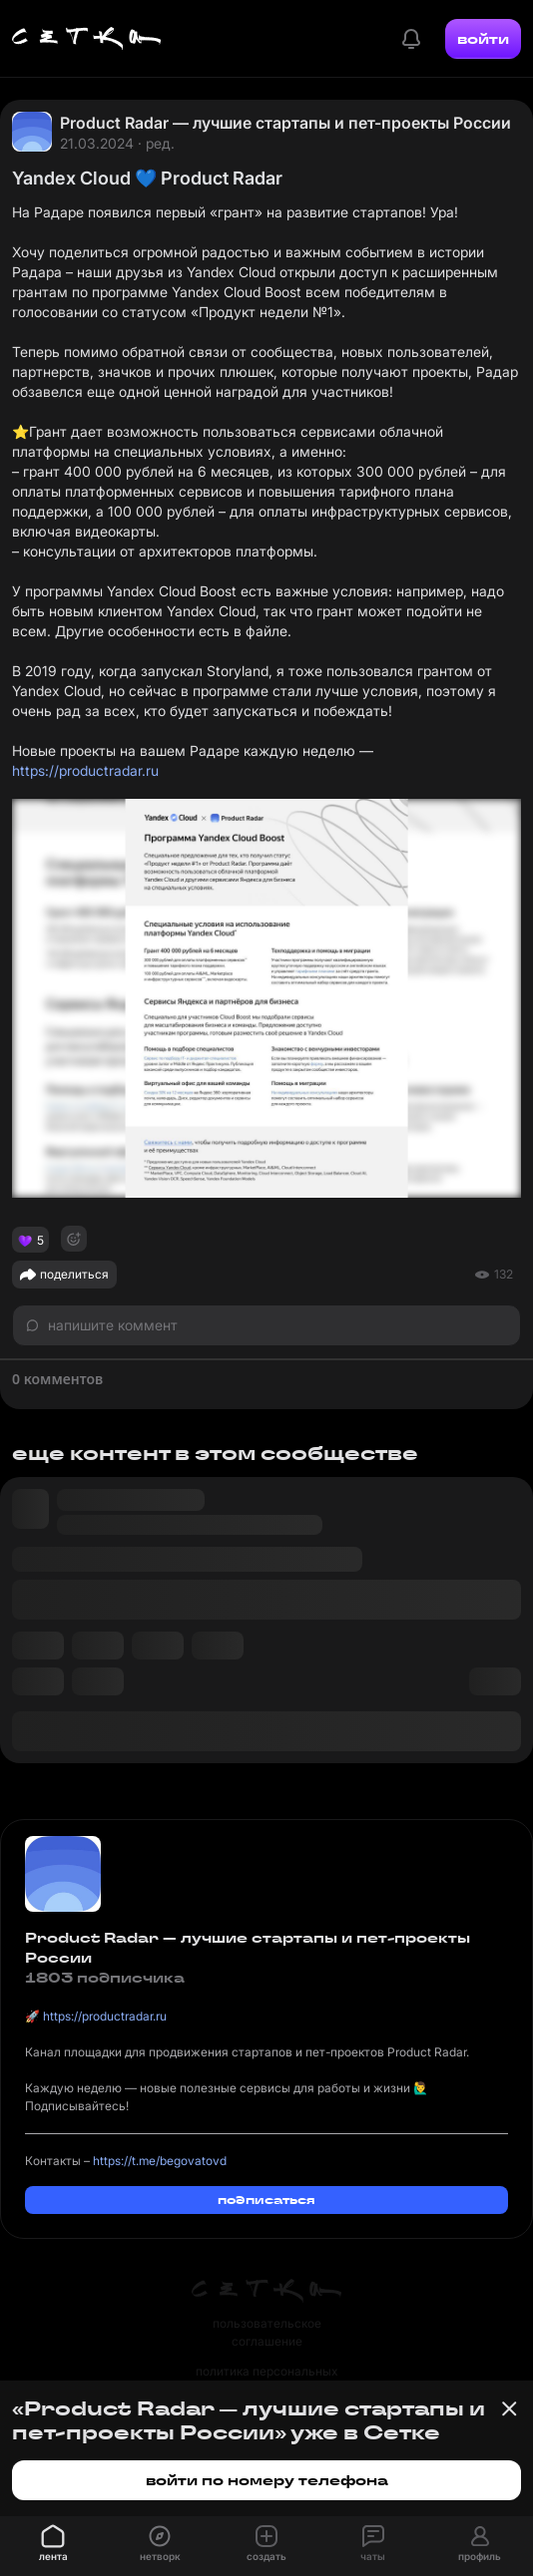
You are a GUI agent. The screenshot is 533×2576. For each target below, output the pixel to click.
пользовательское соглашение (267, 2332)
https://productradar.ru (85, 770)
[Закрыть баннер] (509, 2408)
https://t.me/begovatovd (160, 2160)
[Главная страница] (87, 39)
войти (483, 39)
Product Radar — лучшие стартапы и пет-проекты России (285, 123)
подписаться (266, 2199)
